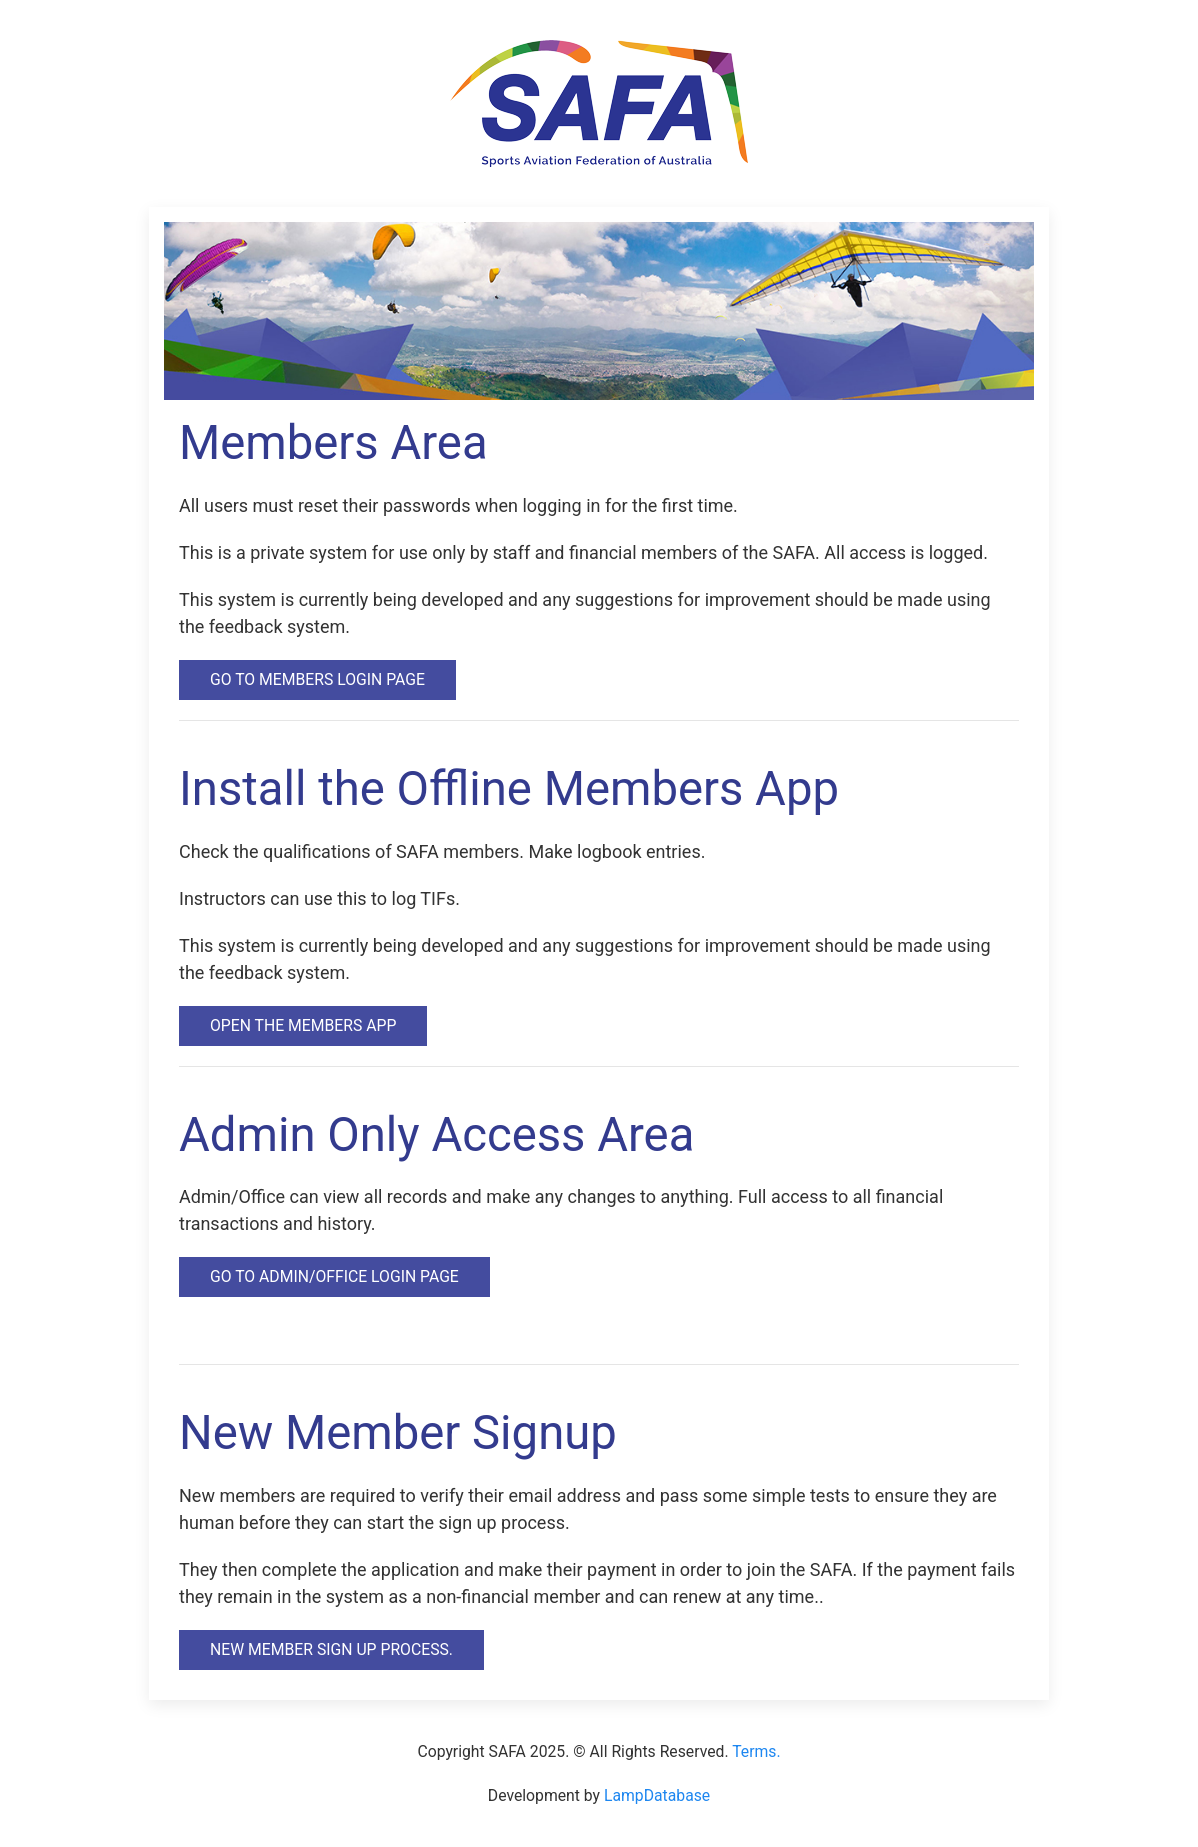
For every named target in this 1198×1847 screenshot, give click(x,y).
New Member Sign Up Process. (331, 1649)
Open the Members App (303, 1025)
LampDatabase (657, 1795)
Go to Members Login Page (317, 679)
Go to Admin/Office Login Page (334, 1276)
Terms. (756, 1751)
